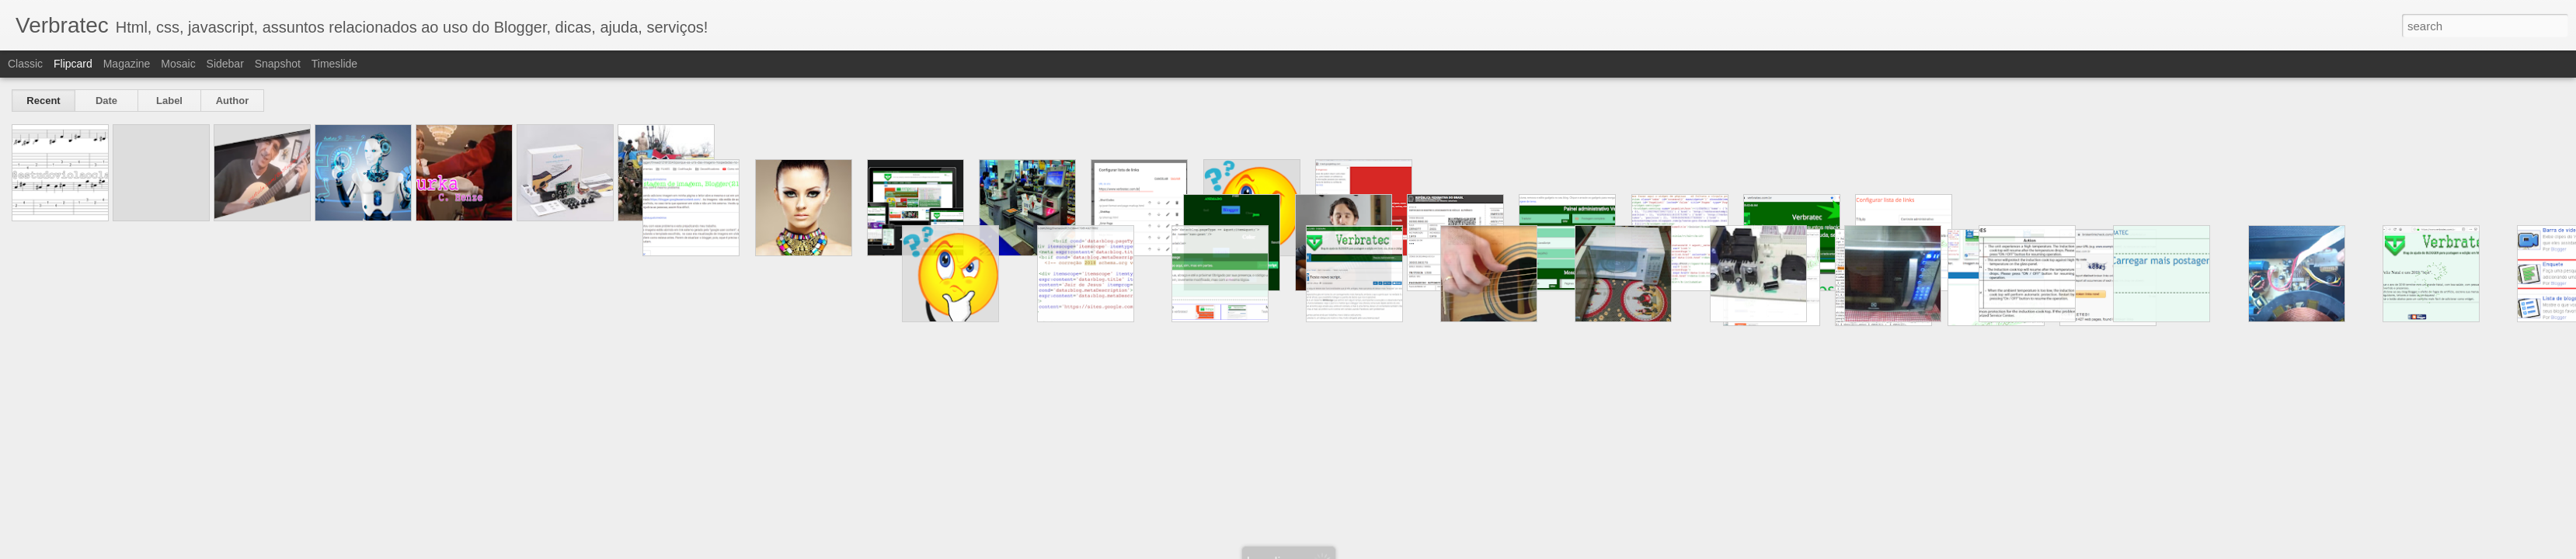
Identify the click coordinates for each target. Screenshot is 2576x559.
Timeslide (334, 63)
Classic (25, 63)
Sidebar (225, 63)
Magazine (127, 63)
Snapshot (278, 63)
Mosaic (178, 63)
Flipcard (73, 63)
